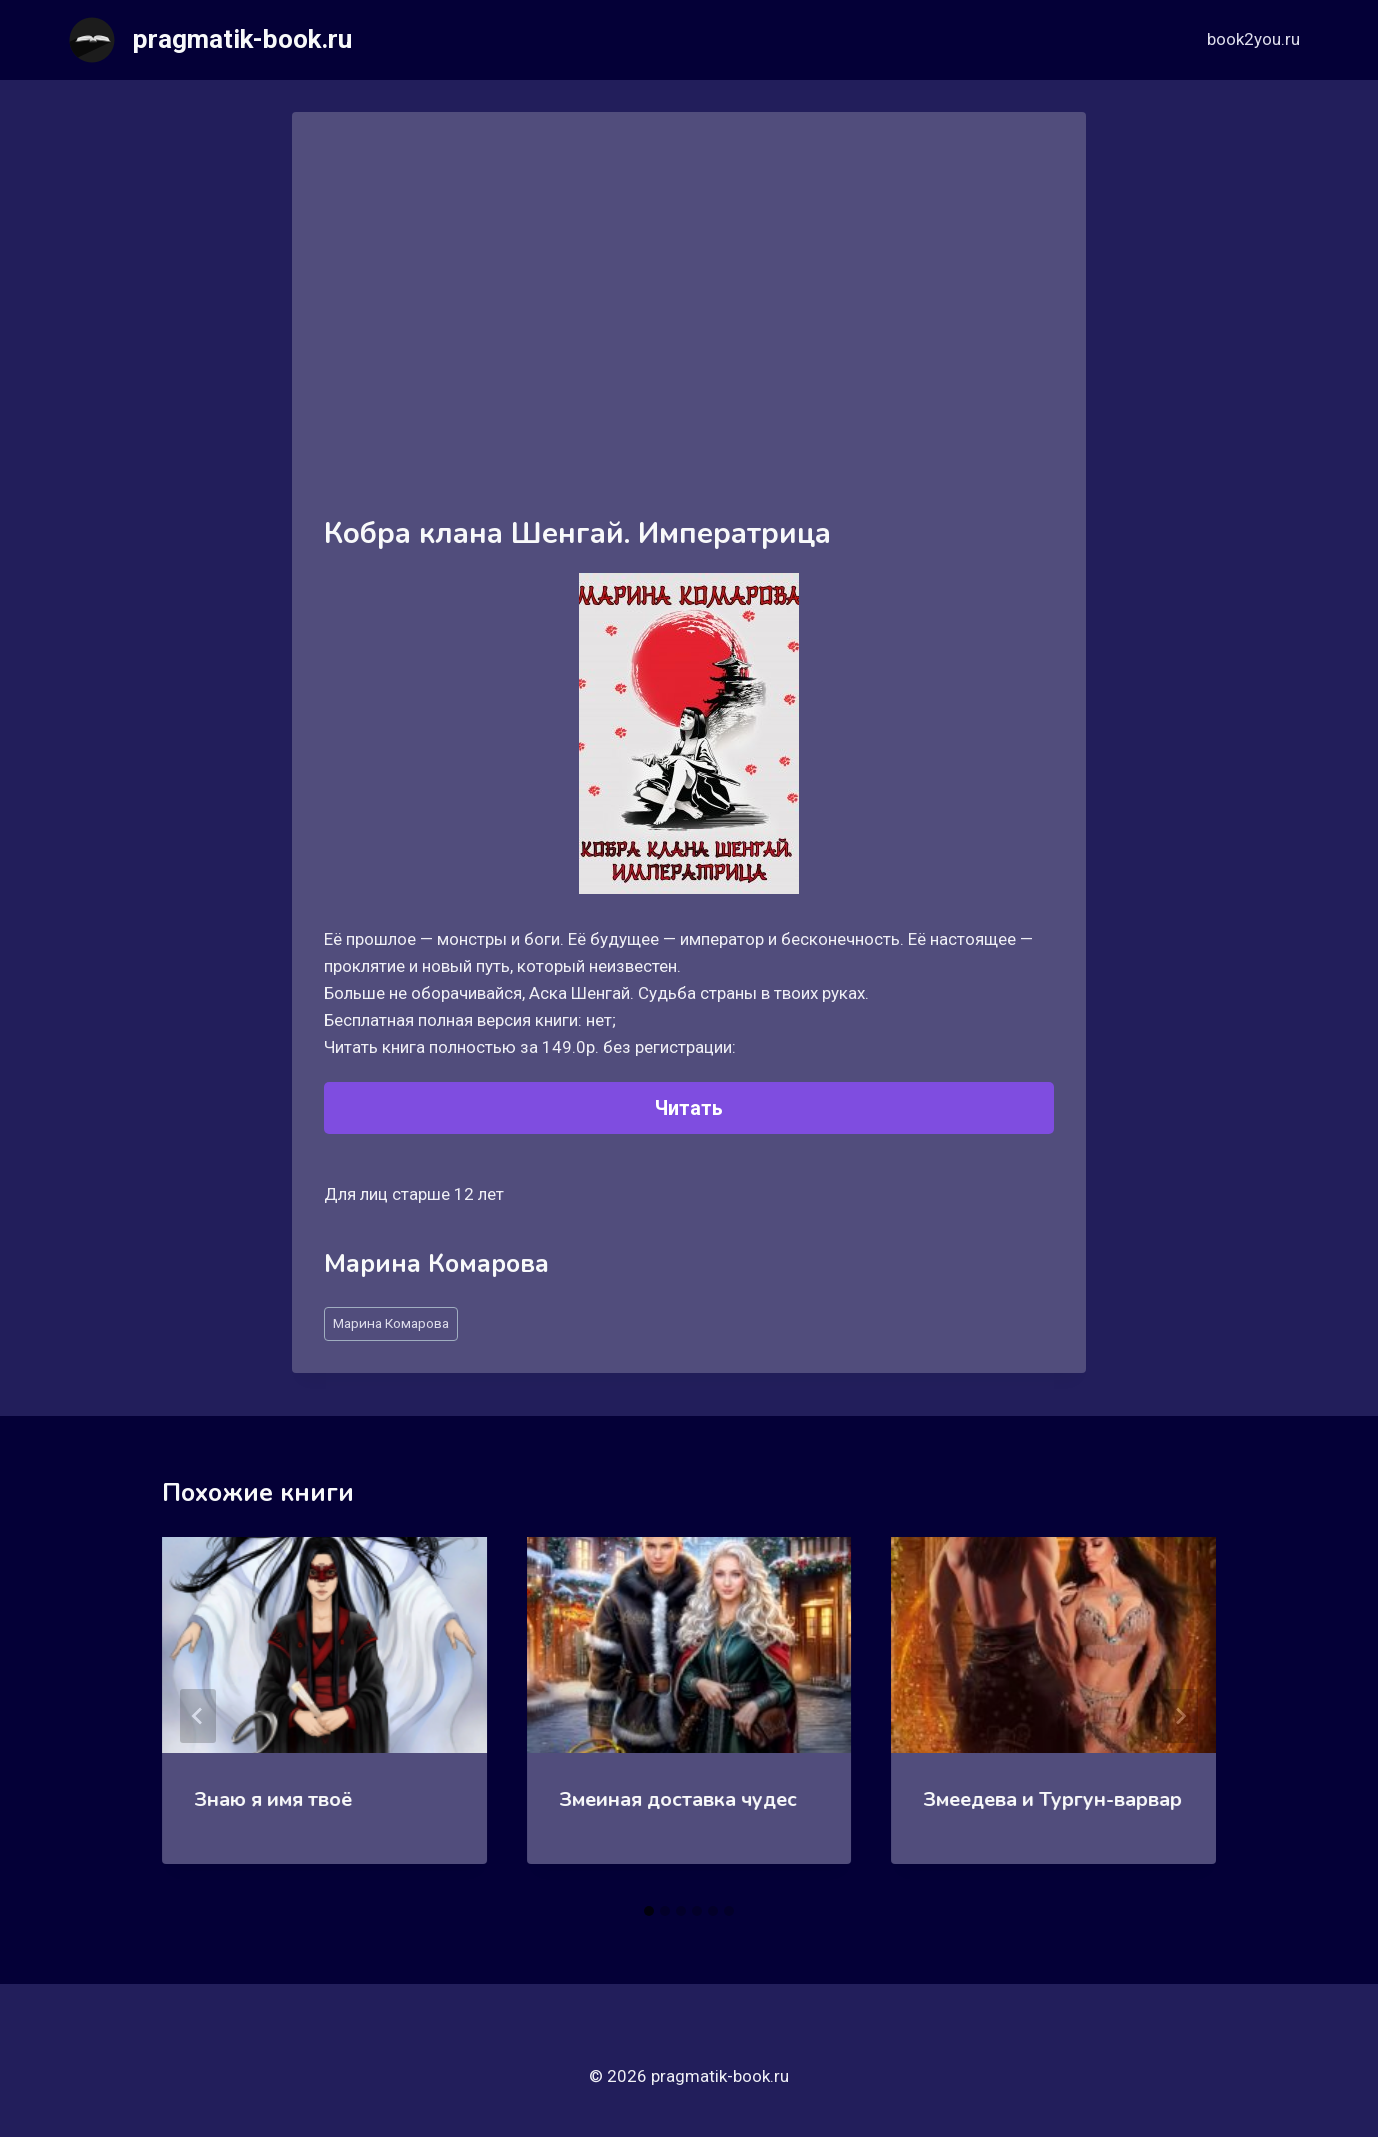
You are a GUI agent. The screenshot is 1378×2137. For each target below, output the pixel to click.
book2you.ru (1253, 39)
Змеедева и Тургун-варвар (1052, 1799)
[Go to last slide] (198, 1716)
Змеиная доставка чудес (678, 1799)
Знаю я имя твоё (273, 1799)
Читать (689, 1108)
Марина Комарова (391, 1323)
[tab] (649, 1911)
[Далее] (1180, 1716)
